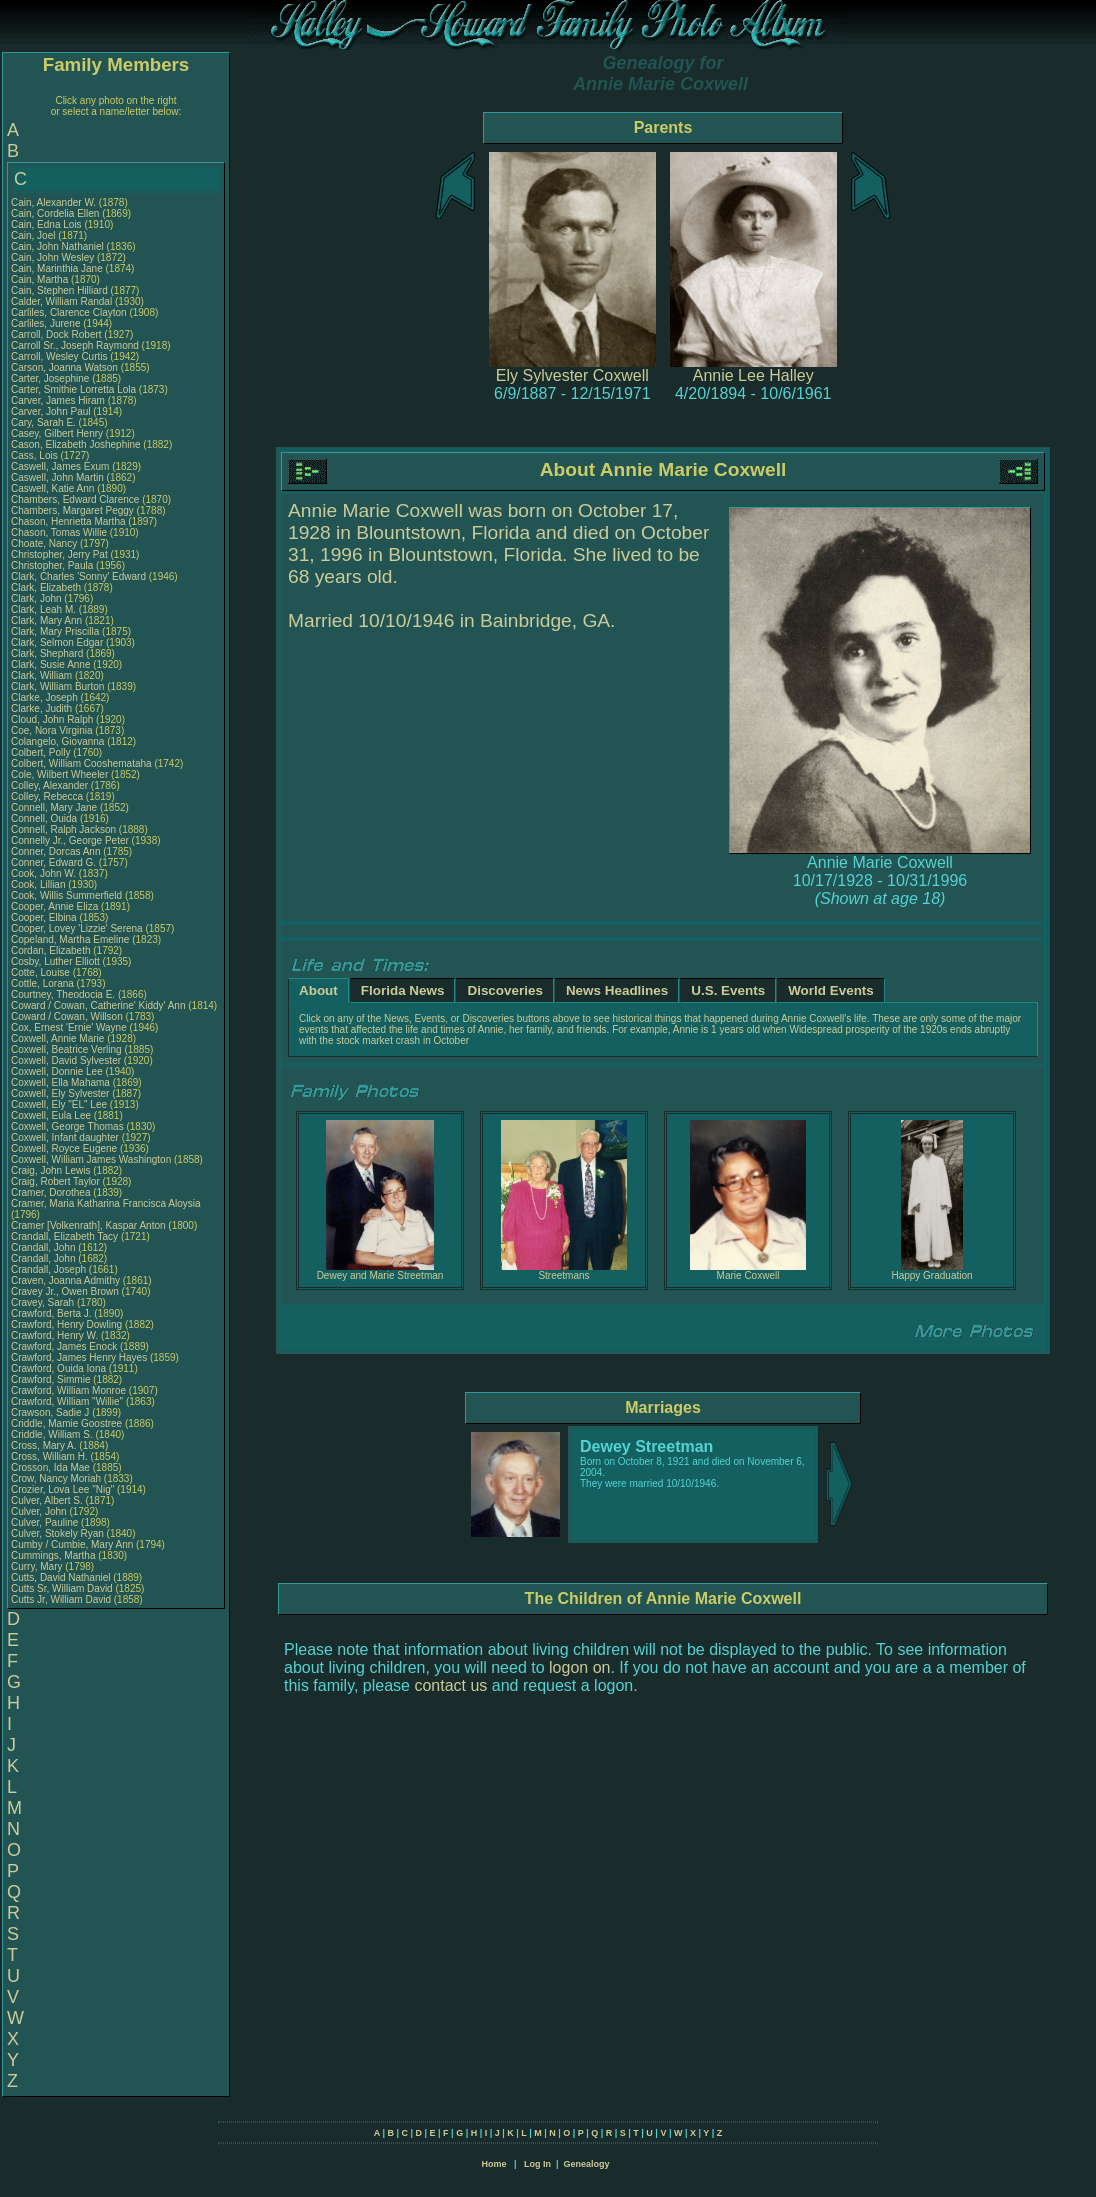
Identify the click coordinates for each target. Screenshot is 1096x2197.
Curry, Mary (38, 1566)
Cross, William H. (49, 1456)
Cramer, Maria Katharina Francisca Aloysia (106, 1203)
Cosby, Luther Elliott (55, 961)
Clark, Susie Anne (51, 664)
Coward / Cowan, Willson (68, 1016)
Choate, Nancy (45, 543)
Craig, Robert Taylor (55, 1181)
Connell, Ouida (45, 818)
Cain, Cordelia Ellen (55, 213)
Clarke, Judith (43, 708)
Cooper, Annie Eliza (54, 906)
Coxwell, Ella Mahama (60, 1082)
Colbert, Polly (42, 752)
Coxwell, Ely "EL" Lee (59, 1104)
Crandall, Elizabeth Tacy (64, 1236)
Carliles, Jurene (47, 323)
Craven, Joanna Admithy (65, 1280)
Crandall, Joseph (50, 1269)
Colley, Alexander (51, 785)
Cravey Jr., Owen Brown (65, 1291)
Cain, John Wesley (52, 257)
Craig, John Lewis (50, 1170)
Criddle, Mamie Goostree (66, 1423)
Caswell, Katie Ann (52, 488)
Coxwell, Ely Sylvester (60, 1093)
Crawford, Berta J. (51, 1313)
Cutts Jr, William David (61, 1599)
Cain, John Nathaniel (57, 246)
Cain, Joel (34, 235)
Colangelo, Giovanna (59, 741)
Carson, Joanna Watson (64, 367)
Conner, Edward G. (53, 862)
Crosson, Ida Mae (50, 1467)
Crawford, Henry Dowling (66, 1324)
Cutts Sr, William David (62, 1588)
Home (493, 2164)
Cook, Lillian (39, 884)
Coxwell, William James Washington (91, 1159)
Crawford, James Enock (64, 1346)
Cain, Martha (41, 279)
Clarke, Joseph (45, 697)
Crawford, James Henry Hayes (79, 1357)
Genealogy (587, 2164)
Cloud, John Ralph (52, 719)
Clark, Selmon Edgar (57, 642)
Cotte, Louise (42, 972)
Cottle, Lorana (44, 983)
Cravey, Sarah (44, 1302)
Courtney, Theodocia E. (63, 994)
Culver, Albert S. (47, 1500)
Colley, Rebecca (48, 796)
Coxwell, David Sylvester (66, 1060)
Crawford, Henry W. (54, 1335)
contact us (450, 1685)
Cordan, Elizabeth (52, 950)
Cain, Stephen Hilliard (59, 290)
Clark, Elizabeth (47, 587)
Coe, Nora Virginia (52, 730)
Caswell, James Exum (60, 466)
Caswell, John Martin (57, 477)
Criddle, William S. (52, 1434)
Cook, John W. (43, 873)
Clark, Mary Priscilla (55, 631)
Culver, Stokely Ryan (57, 1533)
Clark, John (37, 598)
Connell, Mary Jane (54, 807)
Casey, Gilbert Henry (57, 433)
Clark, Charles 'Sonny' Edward (78, 576)
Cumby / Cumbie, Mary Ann (72, 1544)
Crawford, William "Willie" (68, 1401)
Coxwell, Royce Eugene (64, 1148)
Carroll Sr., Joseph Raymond (75, 345)
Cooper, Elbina (45, 917)
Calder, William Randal (61, 301)
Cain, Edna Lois (46, 224)
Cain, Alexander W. (53, 202)
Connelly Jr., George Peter (70, 840)
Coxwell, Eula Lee (51, 1115)
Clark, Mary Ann (46, 620)
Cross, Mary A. (44, 1445)
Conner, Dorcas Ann (56, 851)
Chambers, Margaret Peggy (72, 510)
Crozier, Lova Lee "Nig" (62, 1489)
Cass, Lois (35, 455)
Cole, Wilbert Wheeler (59, 774)
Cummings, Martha (54, 1555)
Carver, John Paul (51, 411)
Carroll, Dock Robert (56, 334)
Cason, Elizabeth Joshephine (76, 444)
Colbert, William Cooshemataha (81, 763)
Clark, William (43, 675)
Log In (537, 2164)
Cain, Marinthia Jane (57, 268)
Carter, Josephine (51, 378)
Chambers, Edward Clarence (75, 499)
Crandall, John (44, 1247)
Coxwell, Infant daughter (66, 1137)
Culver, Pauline (46, 1522)
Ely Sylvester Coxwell (572, 375)
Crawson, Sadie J (50, 1412)
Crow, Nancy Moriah (56, 1478)
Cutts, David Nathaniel (61, 1577)
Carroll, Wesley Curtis (59, 356)
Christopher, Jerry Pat (60, 554)
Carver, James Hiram (58, 400)
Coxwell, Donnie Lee (57, 1071)
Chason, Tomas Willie (59, 532)
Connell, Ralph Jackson (63, 829)
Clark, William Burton (57, 686)
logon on (579, 1667)
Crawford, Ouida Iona (58, 1368)
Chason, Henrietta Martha (68, 521)
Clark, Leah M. (43, 609)
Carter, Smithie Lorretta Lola (73, 389)
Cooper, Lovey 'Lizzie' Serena (77, 928)
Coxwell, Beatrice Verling (66, 1049)
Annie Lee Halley (753, 375)
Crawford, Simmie (52, 1379)
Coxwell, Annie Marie (57, 1038)
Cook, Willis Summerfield (66, 895)
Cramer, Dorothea (52, 1192)
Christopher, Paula (53, 565)
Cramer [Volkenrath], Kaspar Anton (88, 1225)
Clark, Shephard (48, 653)
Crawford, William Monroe (68, 1390)
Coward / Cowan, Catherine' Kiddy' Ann (98, 1005)
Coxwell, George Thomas (67, 1126)
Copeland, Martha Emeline (70, 939)
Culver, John (40, 1511)
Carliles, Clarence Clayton (69, 312)
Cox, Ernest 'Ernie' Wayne (69, 1027)
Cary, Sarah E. (43, 422)
